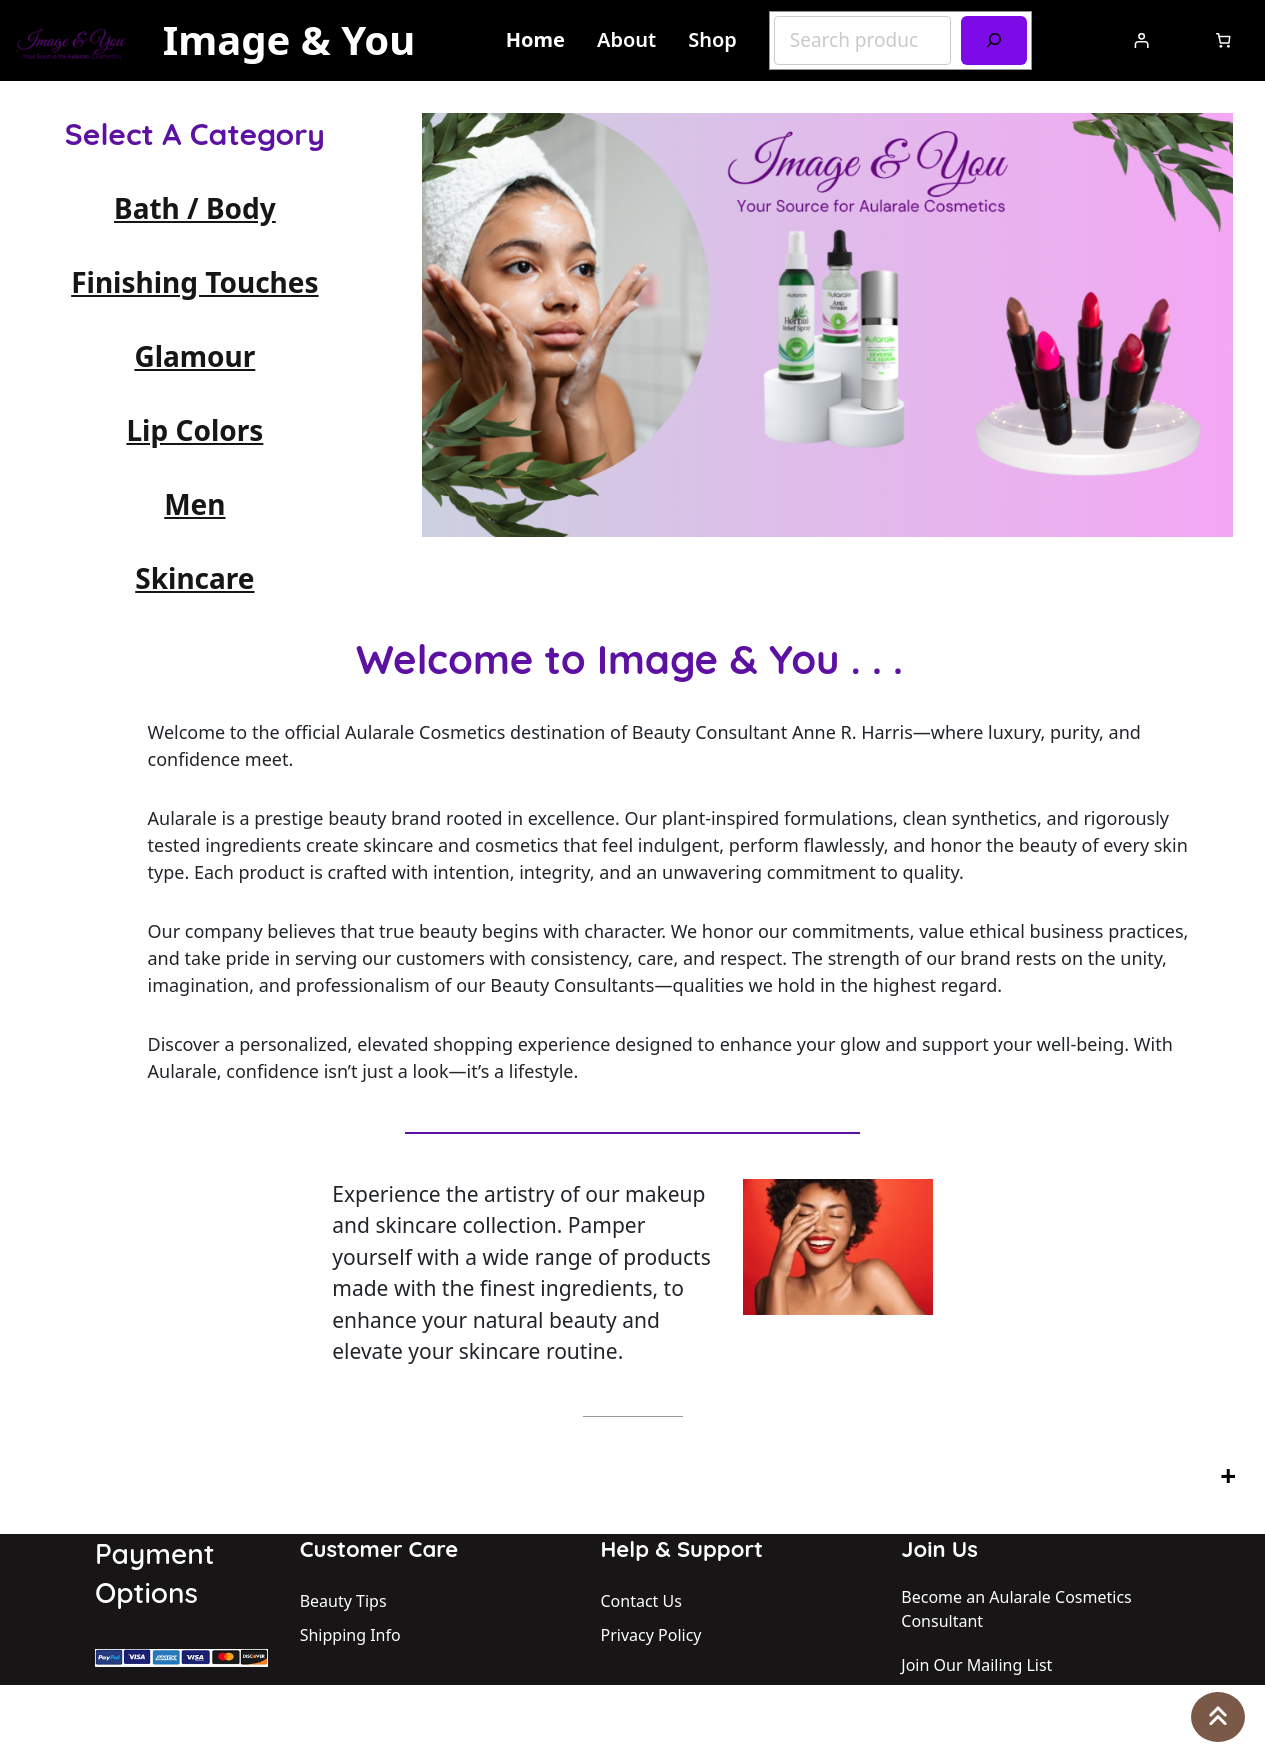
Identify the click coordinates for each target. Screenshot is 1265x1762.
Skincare (194, 578)
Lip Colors (194, 430)
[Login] (1141, 41)
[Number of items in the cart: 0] (1223, 40)
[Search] (994, 40)
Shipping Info (350, 1635)
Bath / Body (195, 208)
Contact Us (641, 1601)
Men (194, 504)
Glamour (194, 356)
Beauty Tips (343, 1601)
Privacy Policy (651, 1635)
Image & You (289, 39)
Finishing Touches (194, 282)
